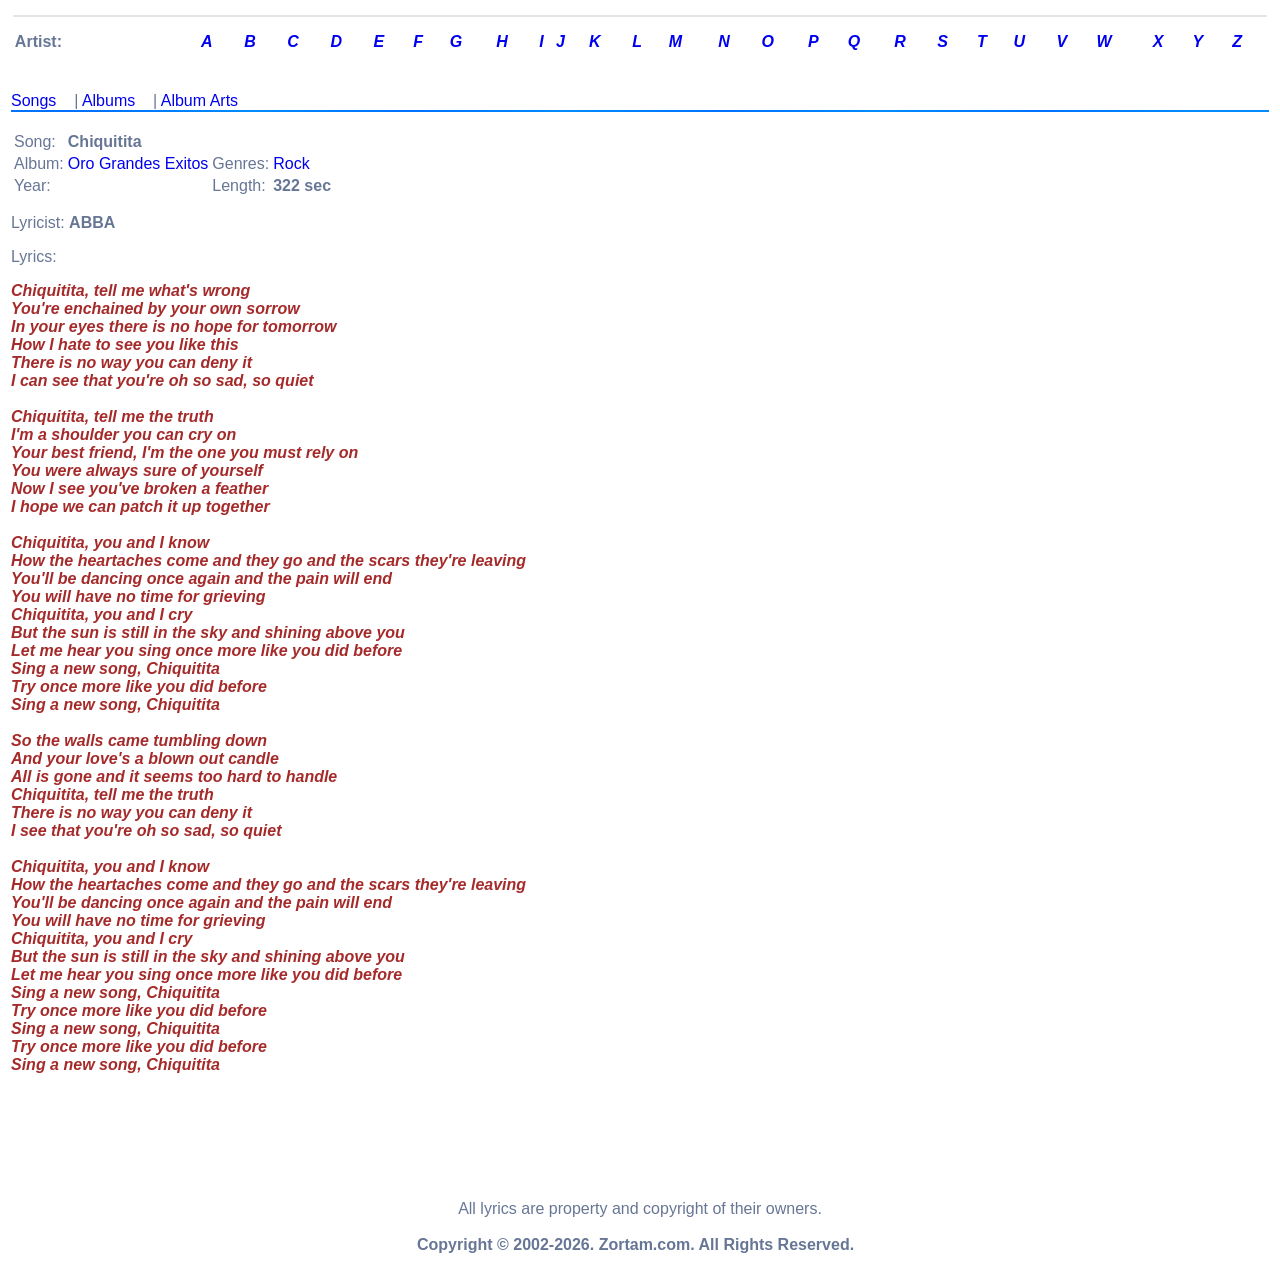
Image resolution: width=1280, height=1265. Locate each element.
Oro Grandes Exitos (138, 163)
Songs (33, 100)
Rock (291, 163)
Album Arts (199, 100)
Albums (108, 100)
